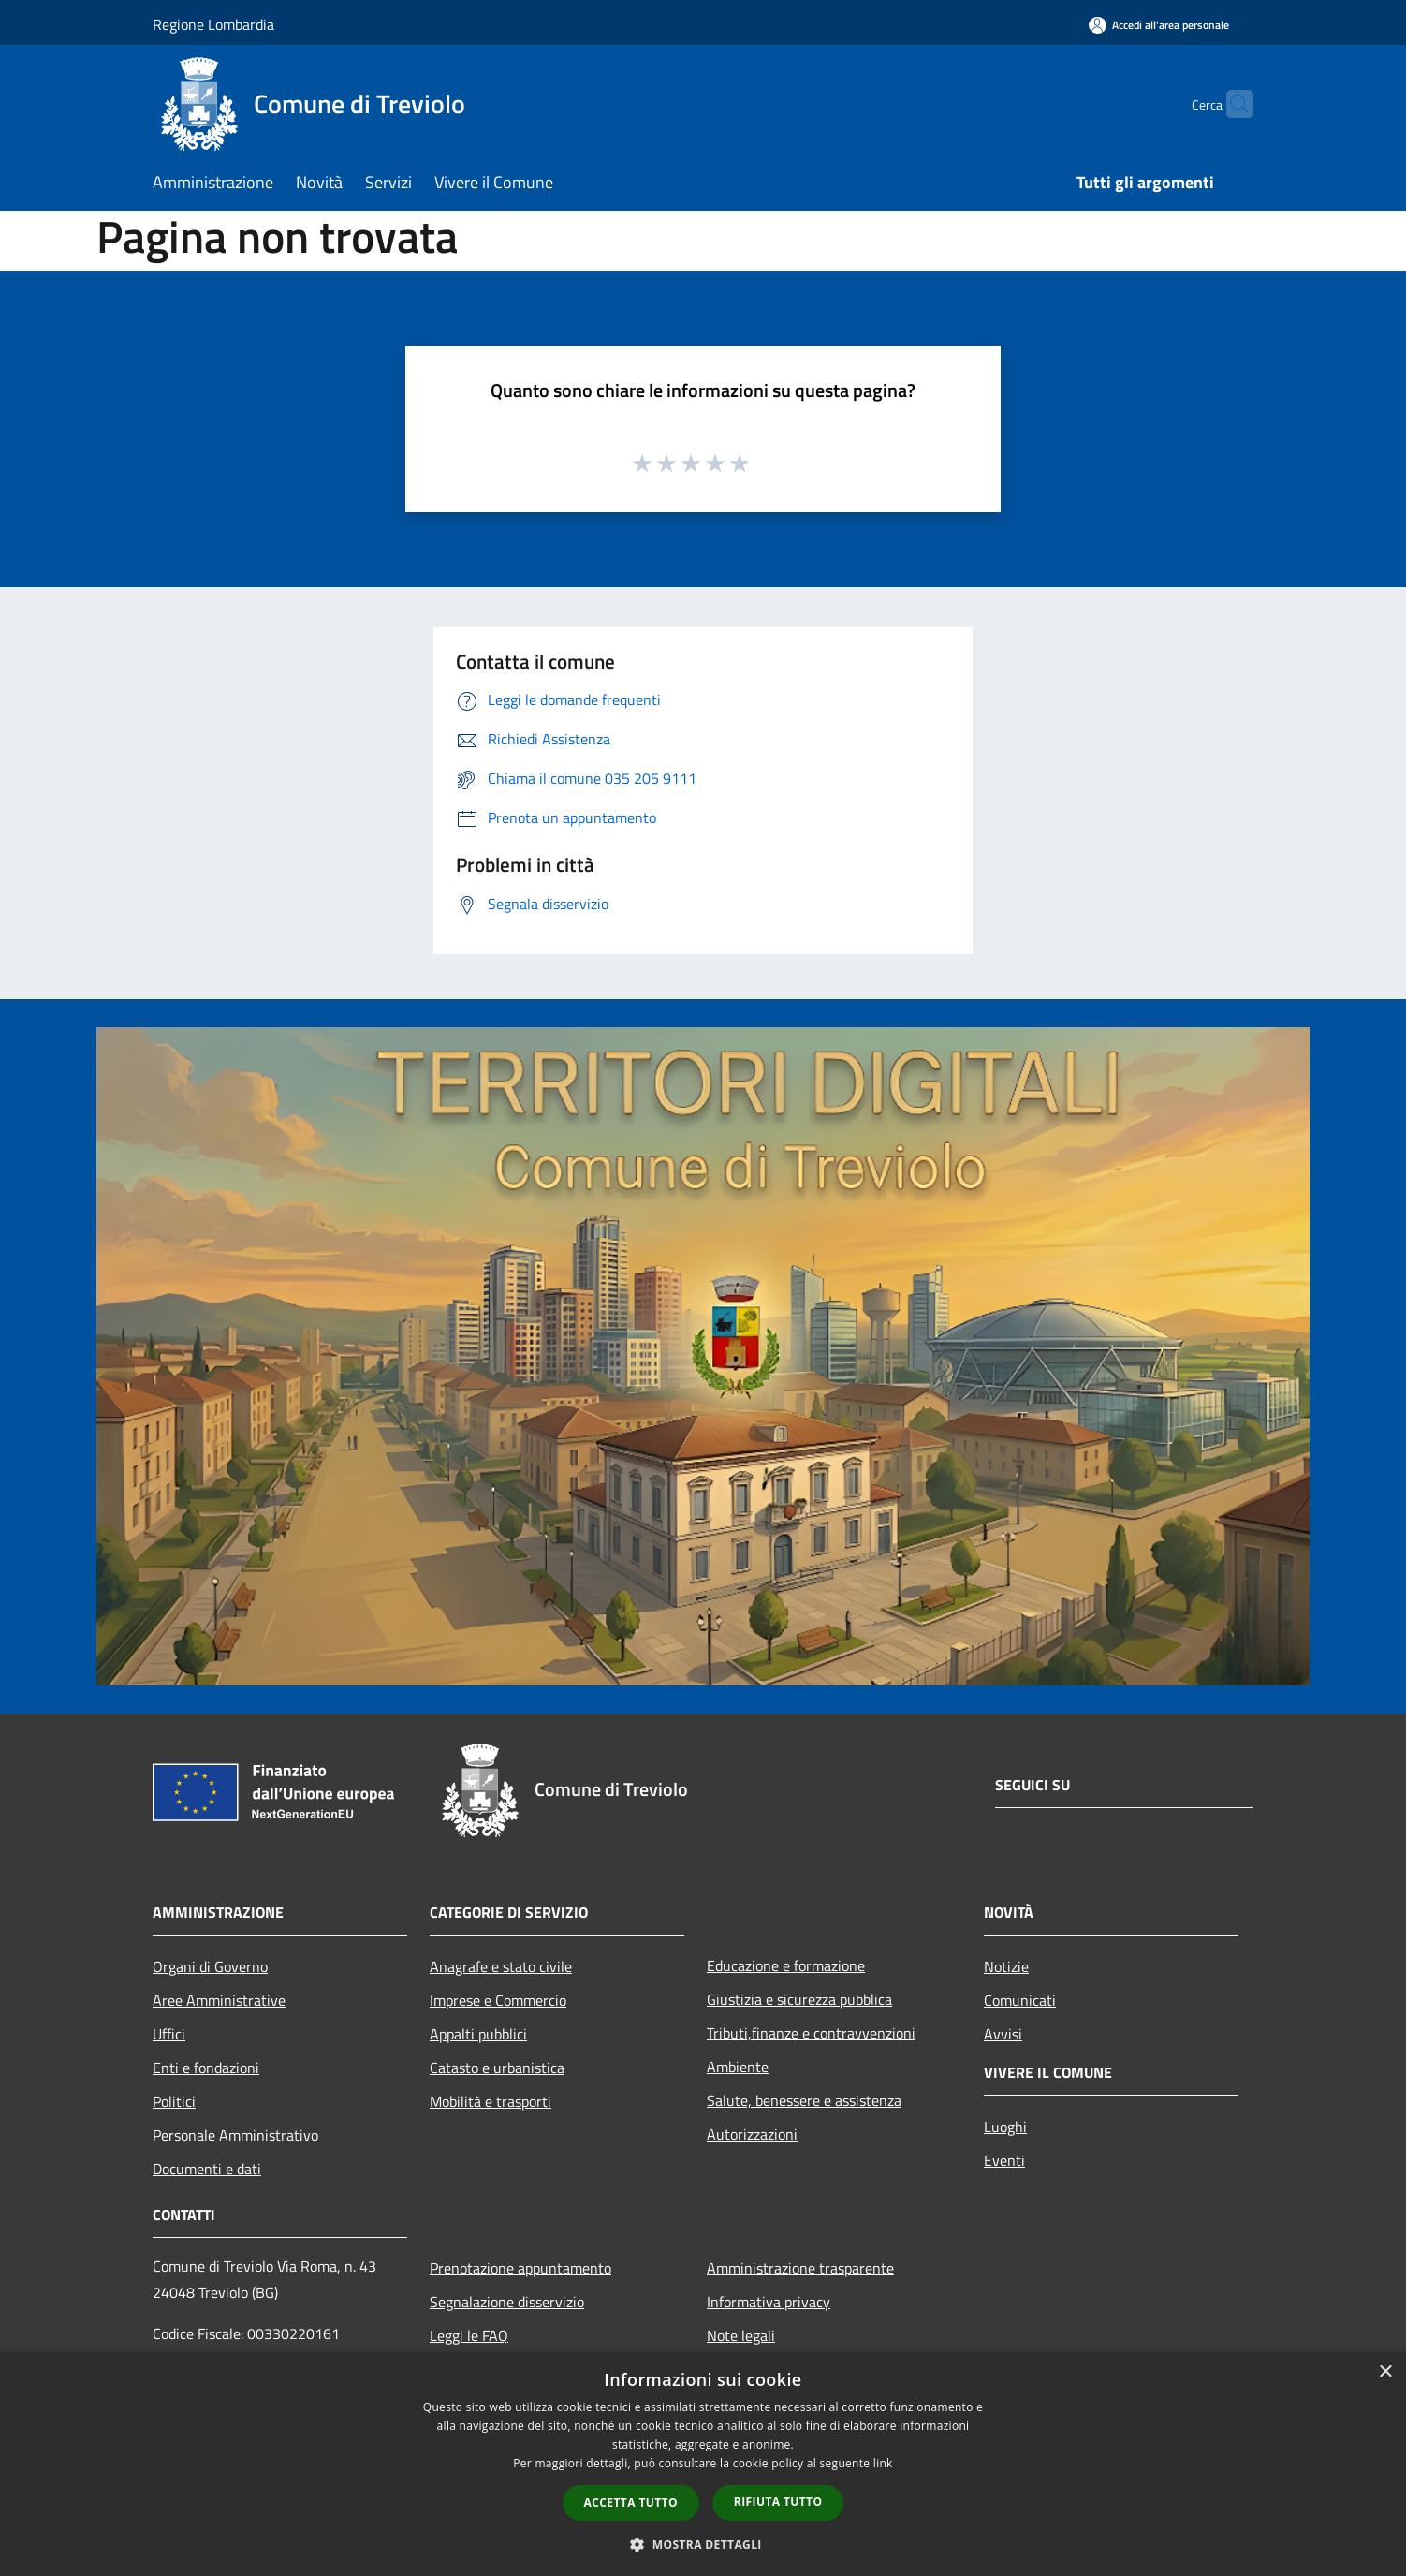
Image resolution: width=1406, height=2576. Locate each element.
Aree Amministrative (219, 2000)
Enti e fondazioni (206, 2067)
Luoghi (1005, 2126)
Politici (174, 2101)
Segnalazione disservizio (507, 2301)
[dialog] (703, 2464)
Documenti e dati (207, 2168)
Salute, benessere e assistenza (804, 2100)
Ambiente (738, 2066)
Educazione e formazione (786, 1965)
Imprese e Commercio (498, 2000)
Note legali (741, 2335)
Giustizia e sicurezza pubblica (799, 1999)
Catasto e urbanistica (497, 2067)
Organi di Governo (210, 1966)
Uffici (169, 2034)
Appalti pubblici (478, 2034)
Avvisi (1003, 2034)
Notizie (1006, 1966)
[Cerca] (1230, 103)
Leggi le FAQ (469, 2335)
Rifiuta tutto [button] (778, 2502)
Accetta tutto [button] (631, 2502)
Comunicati (1020, 2000)
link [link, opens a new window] (883, 2463)
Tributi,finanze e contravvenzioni (811, 2033)
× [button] (1385, 2372)
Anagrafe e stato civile (501, 1966)
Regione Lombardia (213, 24)
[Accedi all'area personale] (1158, 25)
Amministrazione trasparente (800, 2268)
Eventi (1004, 2160)
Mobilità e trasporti (490, 2101)
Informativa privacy (768, 2301)
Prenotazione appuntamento (520, 2268)
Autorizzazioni (752, 2134)
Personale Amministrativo (235, 2135)
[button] (703, 2544)
